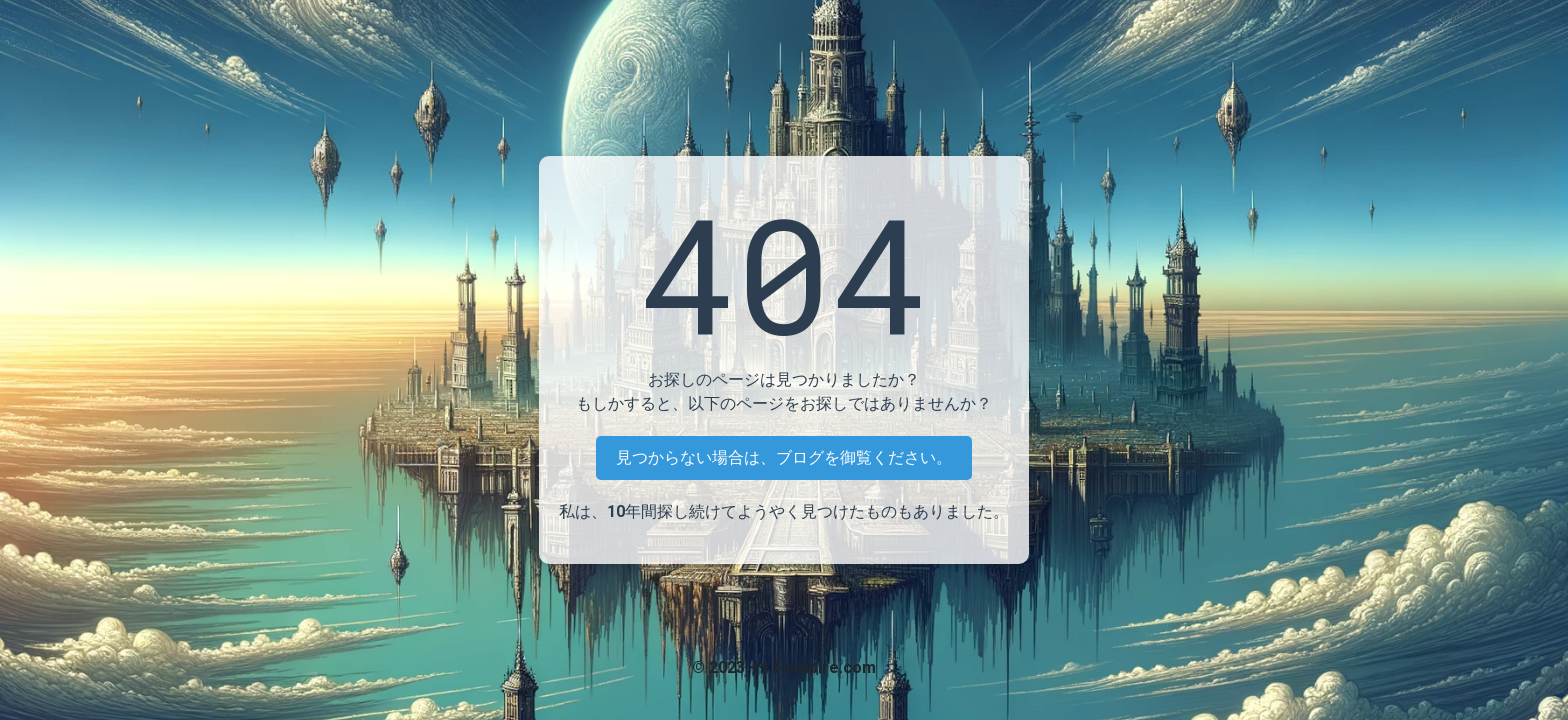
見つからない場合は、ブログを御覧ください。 (784, 457)
